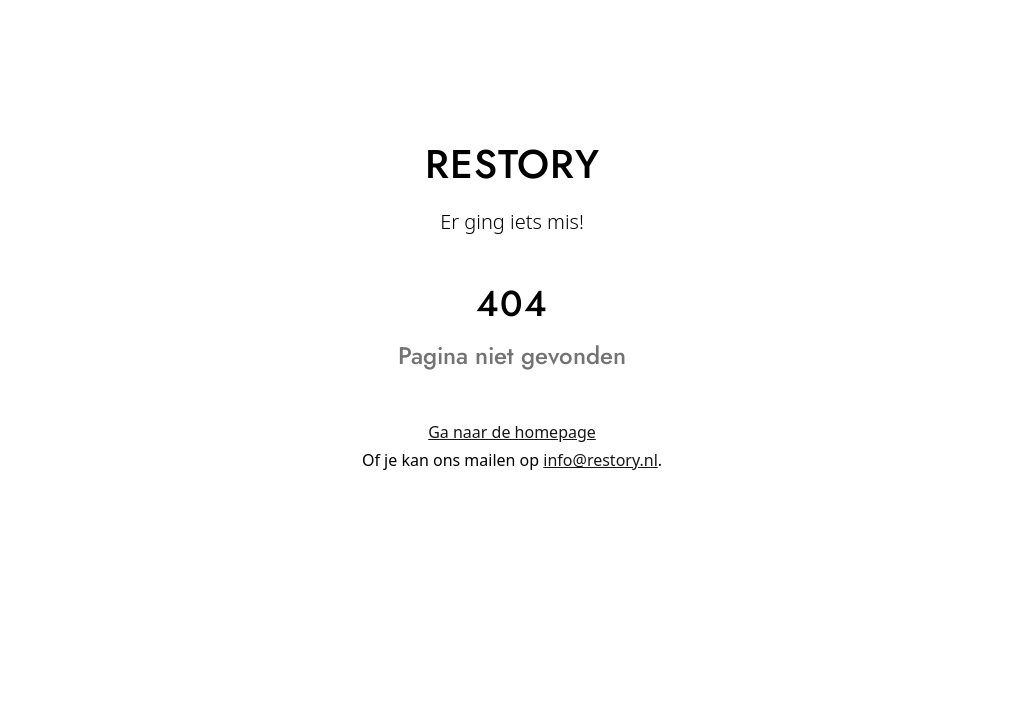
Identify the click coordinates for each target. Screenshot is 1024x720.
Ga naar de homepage (512, 432)
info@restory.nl (600, 460)
